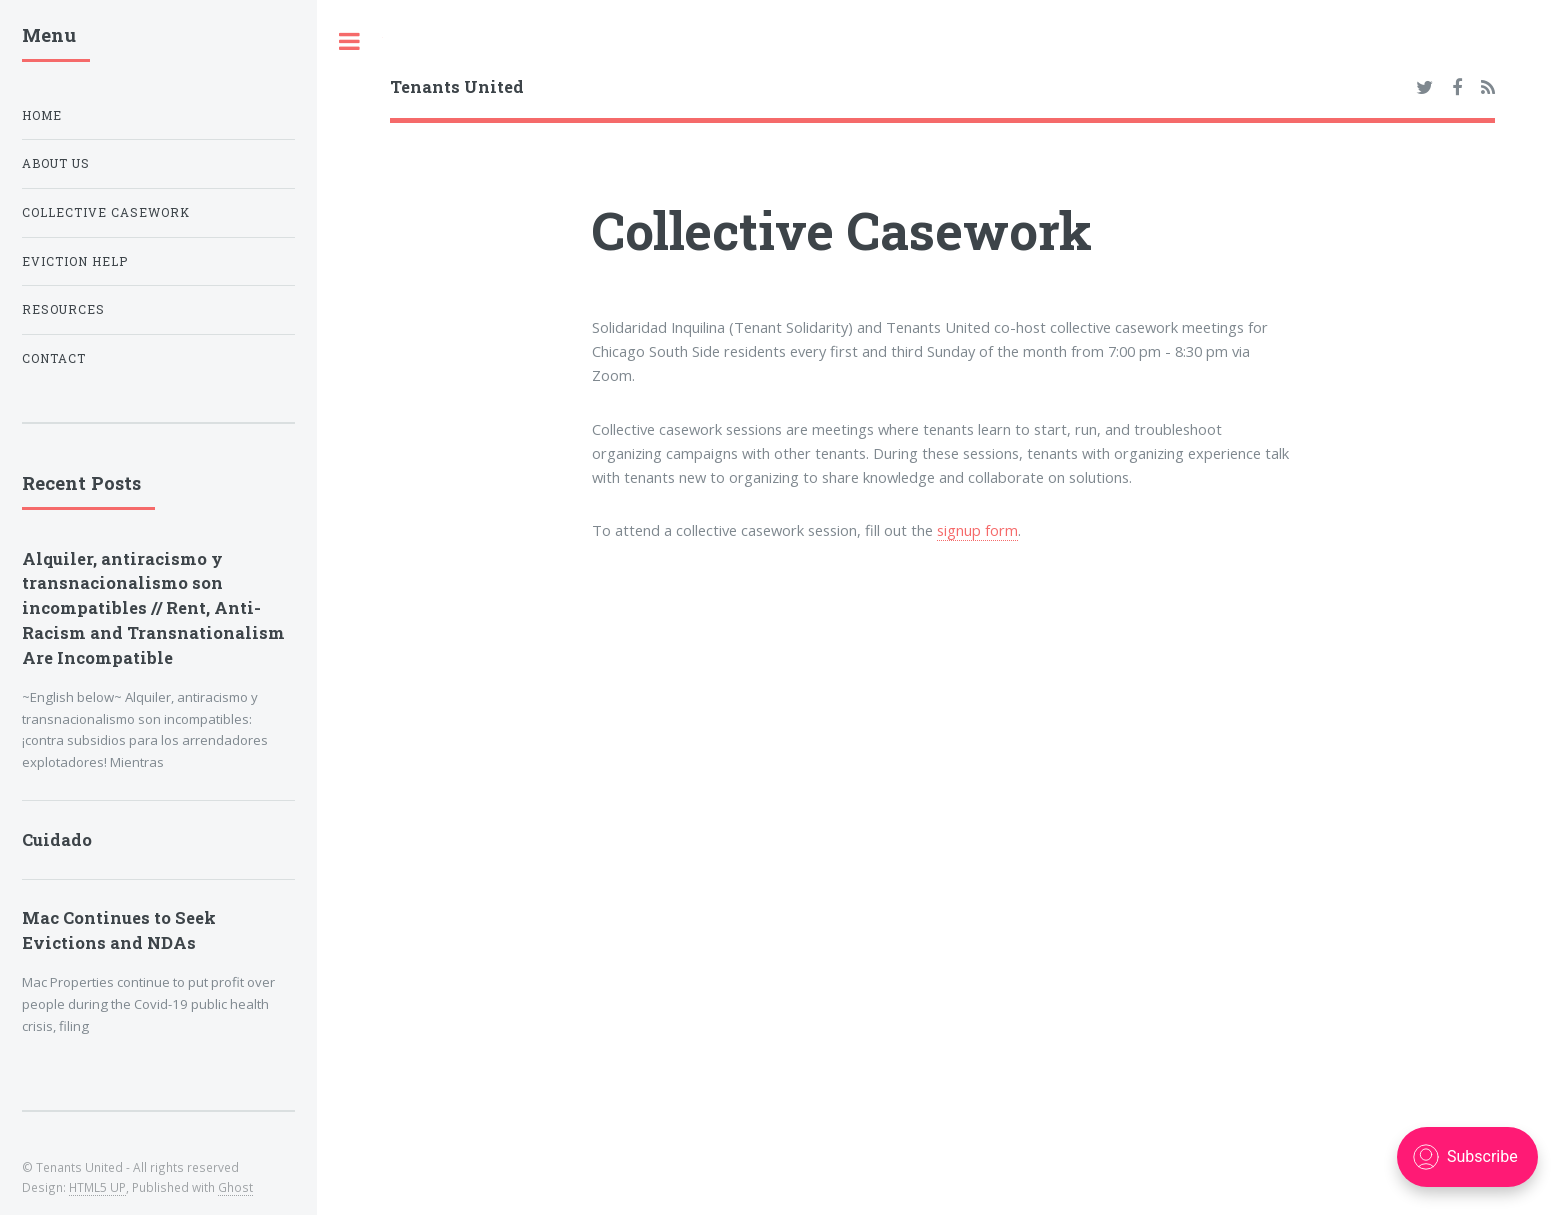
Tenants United (457, 86)
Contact (54, 358)
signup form (977, 530)
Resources (63, 309)
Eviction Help (75, 261)
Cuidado (57, 839)
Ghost (235, 1187)
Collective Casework (106, 212)
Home (42, 115)
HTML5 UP (97, 1187)
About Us (56, 163)
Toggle (350, 41)
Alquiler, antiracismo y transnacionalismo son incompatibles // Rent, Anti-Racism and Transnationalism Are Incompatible (153, 608)
